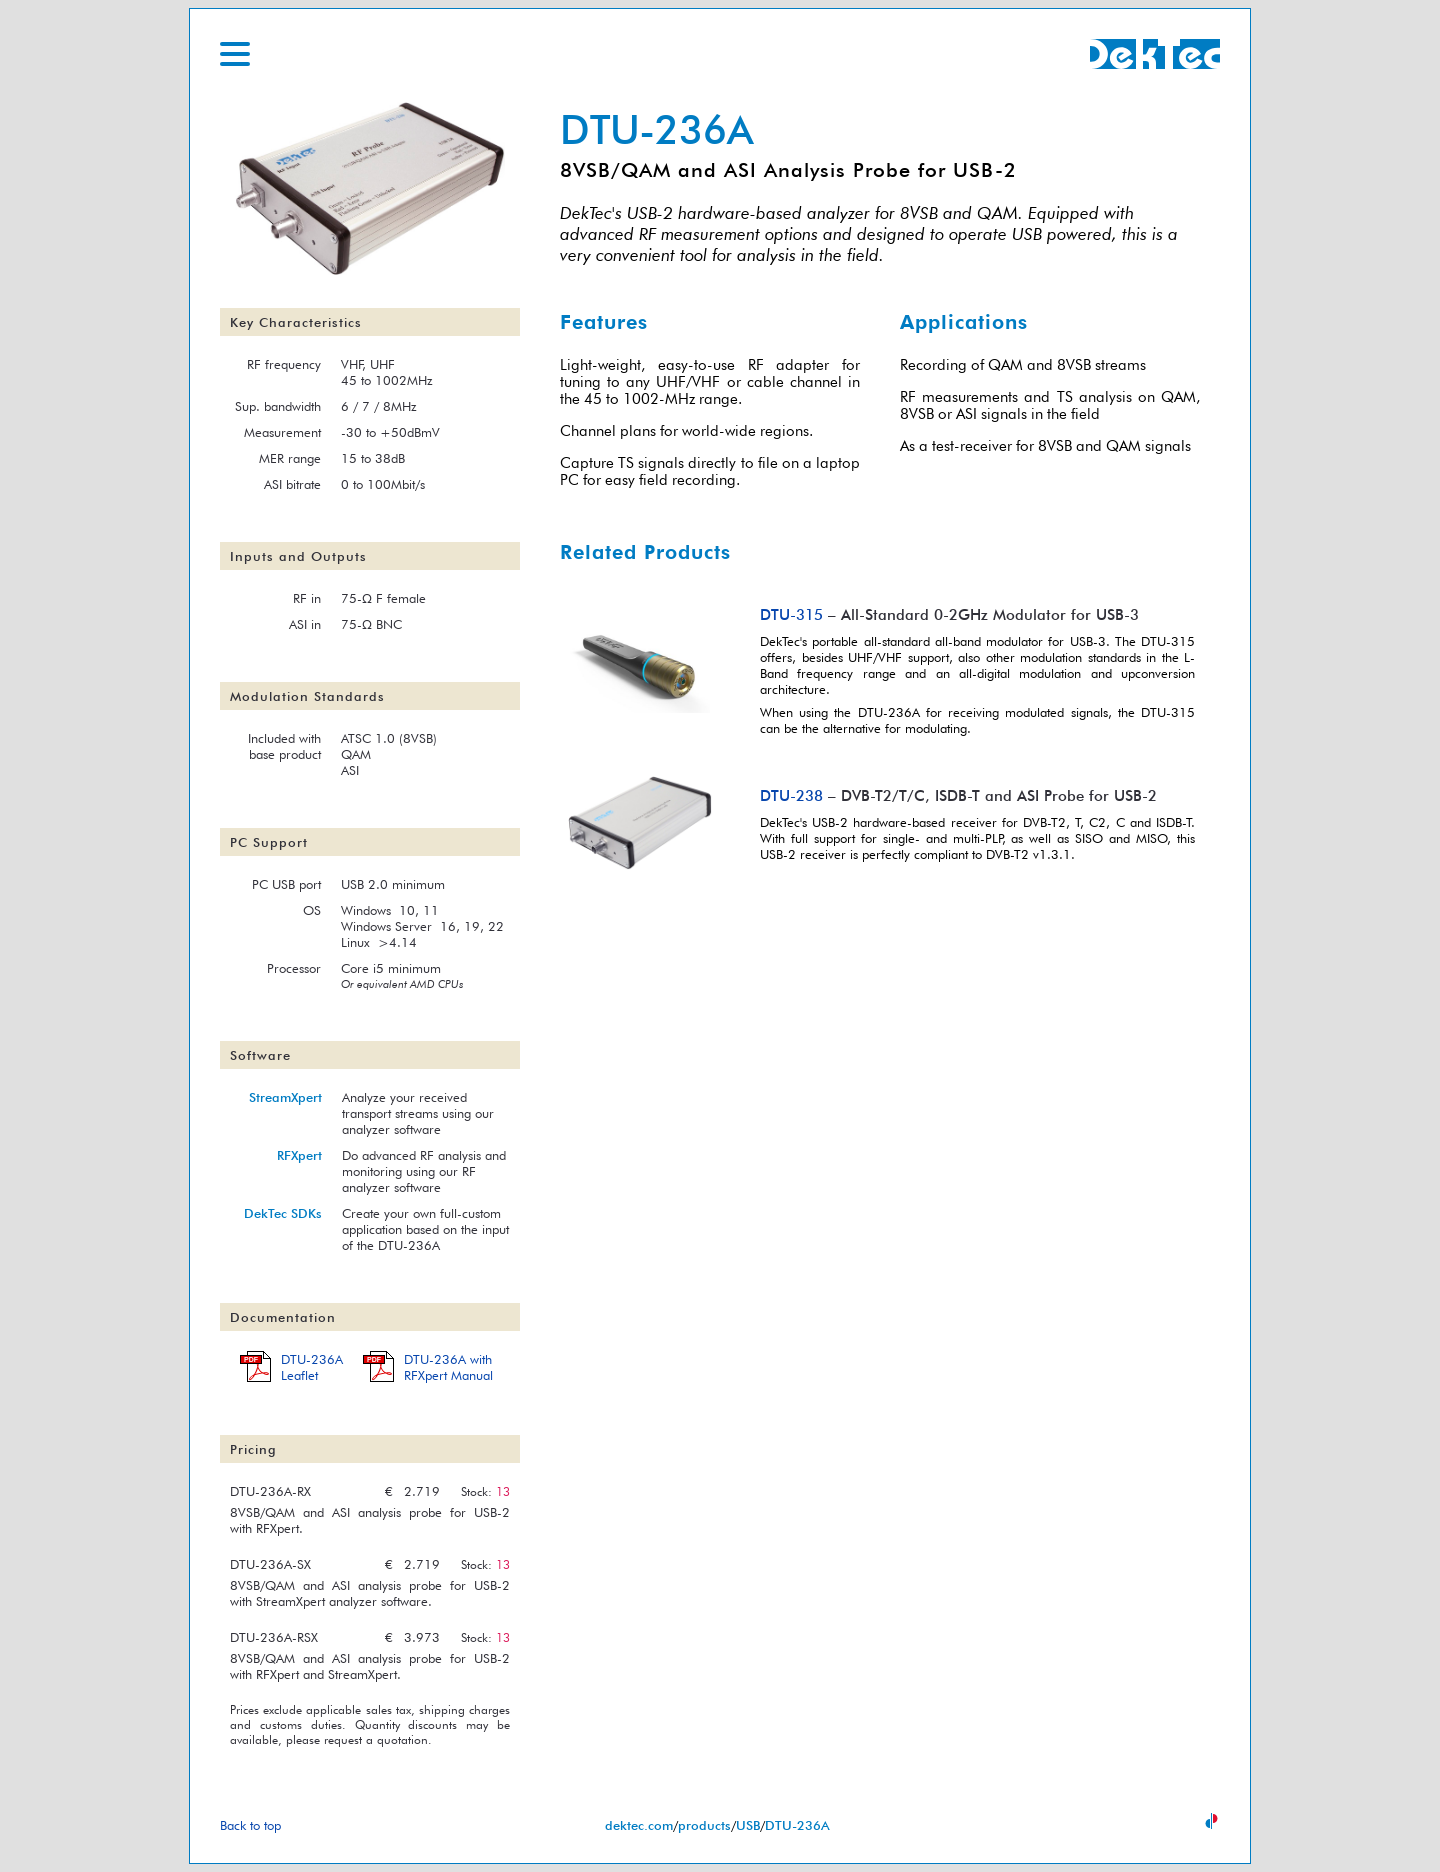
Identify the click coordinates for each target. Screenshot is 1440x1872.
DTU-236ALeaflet (312, 1367)
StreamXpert (285, 1097)
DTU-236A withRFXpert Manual (448, 1367)
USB (748, 1825)
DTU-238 (791, 795)
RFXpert (299, 1155)
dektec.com (639, 1825)
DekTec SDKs (283, 1213)
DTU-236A (797, 1825)
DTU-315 (791, 614)
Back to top (250, 1825)
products (704, 1825)
